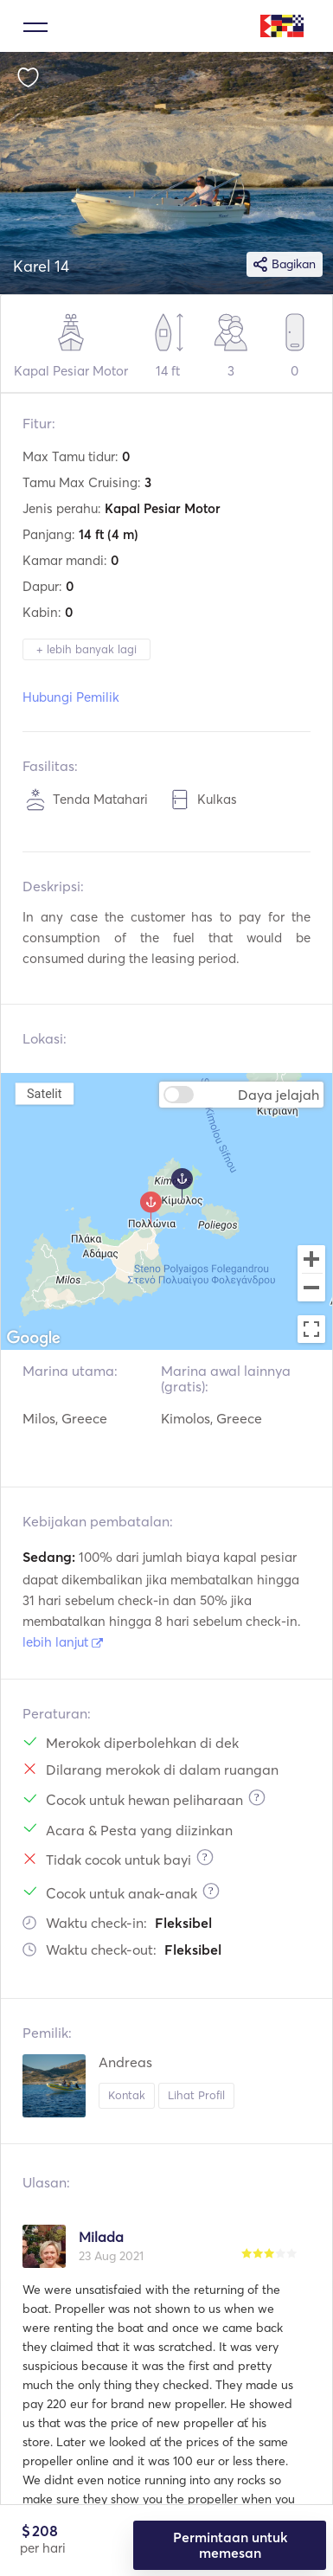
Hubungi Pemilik (70, 697)
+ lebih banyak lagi (86, 649)
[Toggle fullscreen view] (311, 1329)
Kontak (126, 2095)
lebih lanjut (62, 1642)
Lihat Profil (196, 2095)
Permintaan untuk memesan (229, 2544)
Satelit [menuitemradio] (44, 1093)
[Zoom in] (311, 1259)
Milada (101, 2236)
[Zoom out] (311, 1289)
